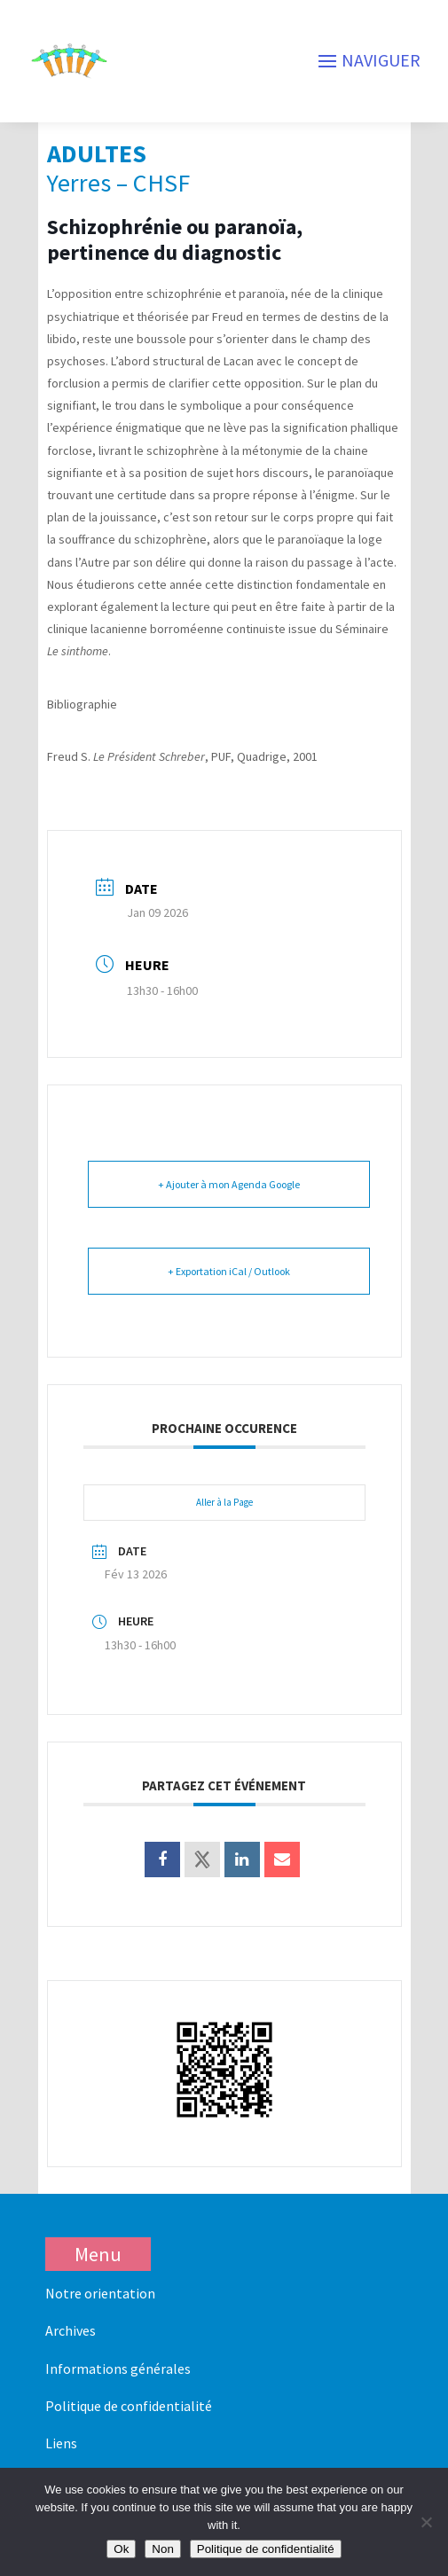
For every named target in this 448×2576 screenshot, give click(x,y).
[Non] (426, 2522)
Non (162, 2549)
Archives (70, 2330)
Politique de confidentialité (128, 2406)
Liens (61, 2443)
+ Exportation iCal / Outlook (229, 1271)
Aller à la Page (224, 1502)
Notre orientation (100, 2293)
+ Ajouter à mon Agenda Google (229, 1184)
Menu (98, 2254)
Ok (121, 2549)
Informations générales (118, 2368)
